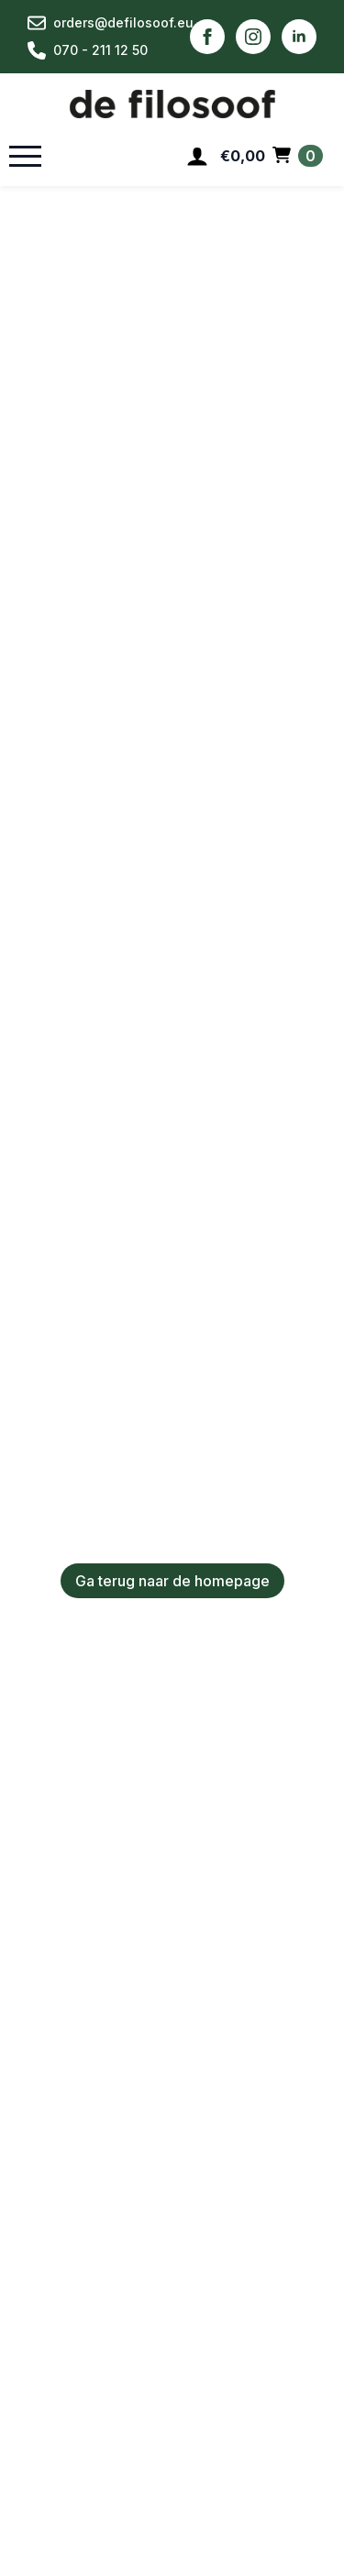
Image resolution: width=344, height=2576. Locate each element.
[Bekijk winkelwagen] (271, 156)
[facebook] (207, 36)
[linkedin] (299, 36)
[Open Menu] (25, 156)
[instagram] (253, 36)
